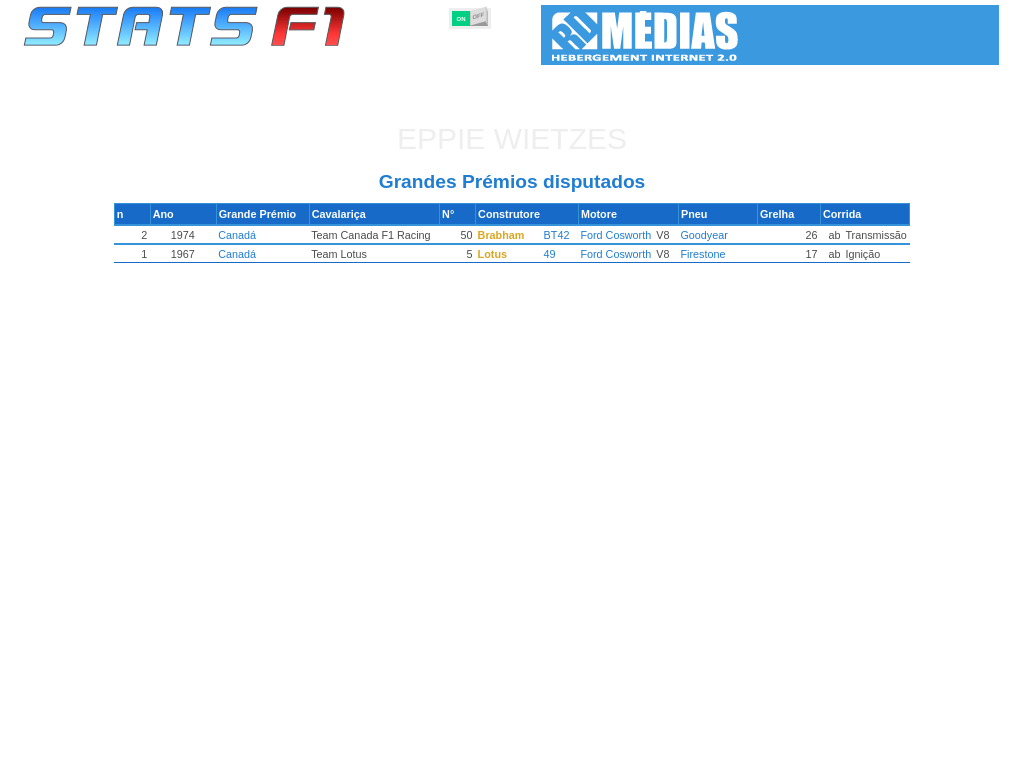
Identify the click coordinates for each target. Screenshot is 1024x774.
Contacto (962, 755)
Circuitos (711, 755)
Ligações (835, 755)
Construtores (446, 755)
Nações (645, 755)
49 (550, 254)
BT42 (557, 235)
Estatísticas (89, 755)
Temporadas (177, 755)
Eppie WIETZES (512, 138)
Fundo (898, 755)
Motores (526, 755)
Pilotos (370, 755)
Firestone (698, 254)
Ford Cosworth (613, 235)
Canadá (243, 235)
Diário (773, 755)
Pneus (587, 755)
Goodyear (699, 235)
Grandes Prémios (280, 755)
